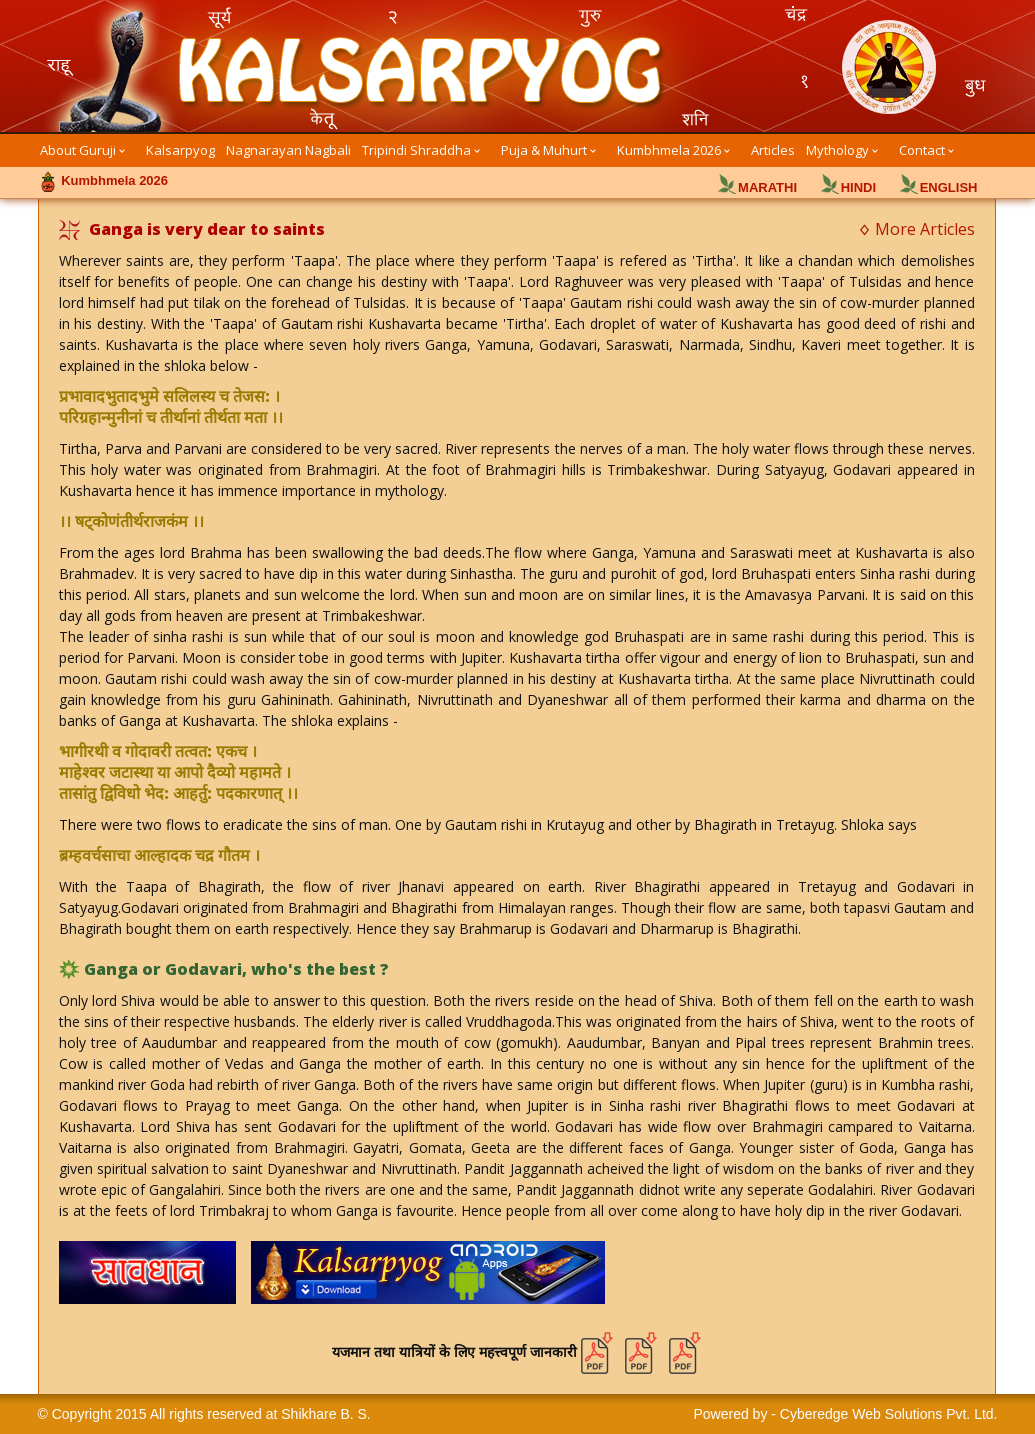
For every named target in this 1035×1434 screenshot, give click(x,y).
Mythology (837, 150)
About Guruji (78, 150)
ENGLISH (949, 187)
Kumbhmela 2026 (669, 150)
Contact (922, 150)
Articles (773, 150)
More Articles (925, 229)
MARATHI (767, 187)
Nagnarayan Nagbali (288, 150)
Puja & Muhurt (544, 150)
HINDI (858, 187)
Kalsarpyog (180, 150)
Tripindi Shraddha (416, 150)
